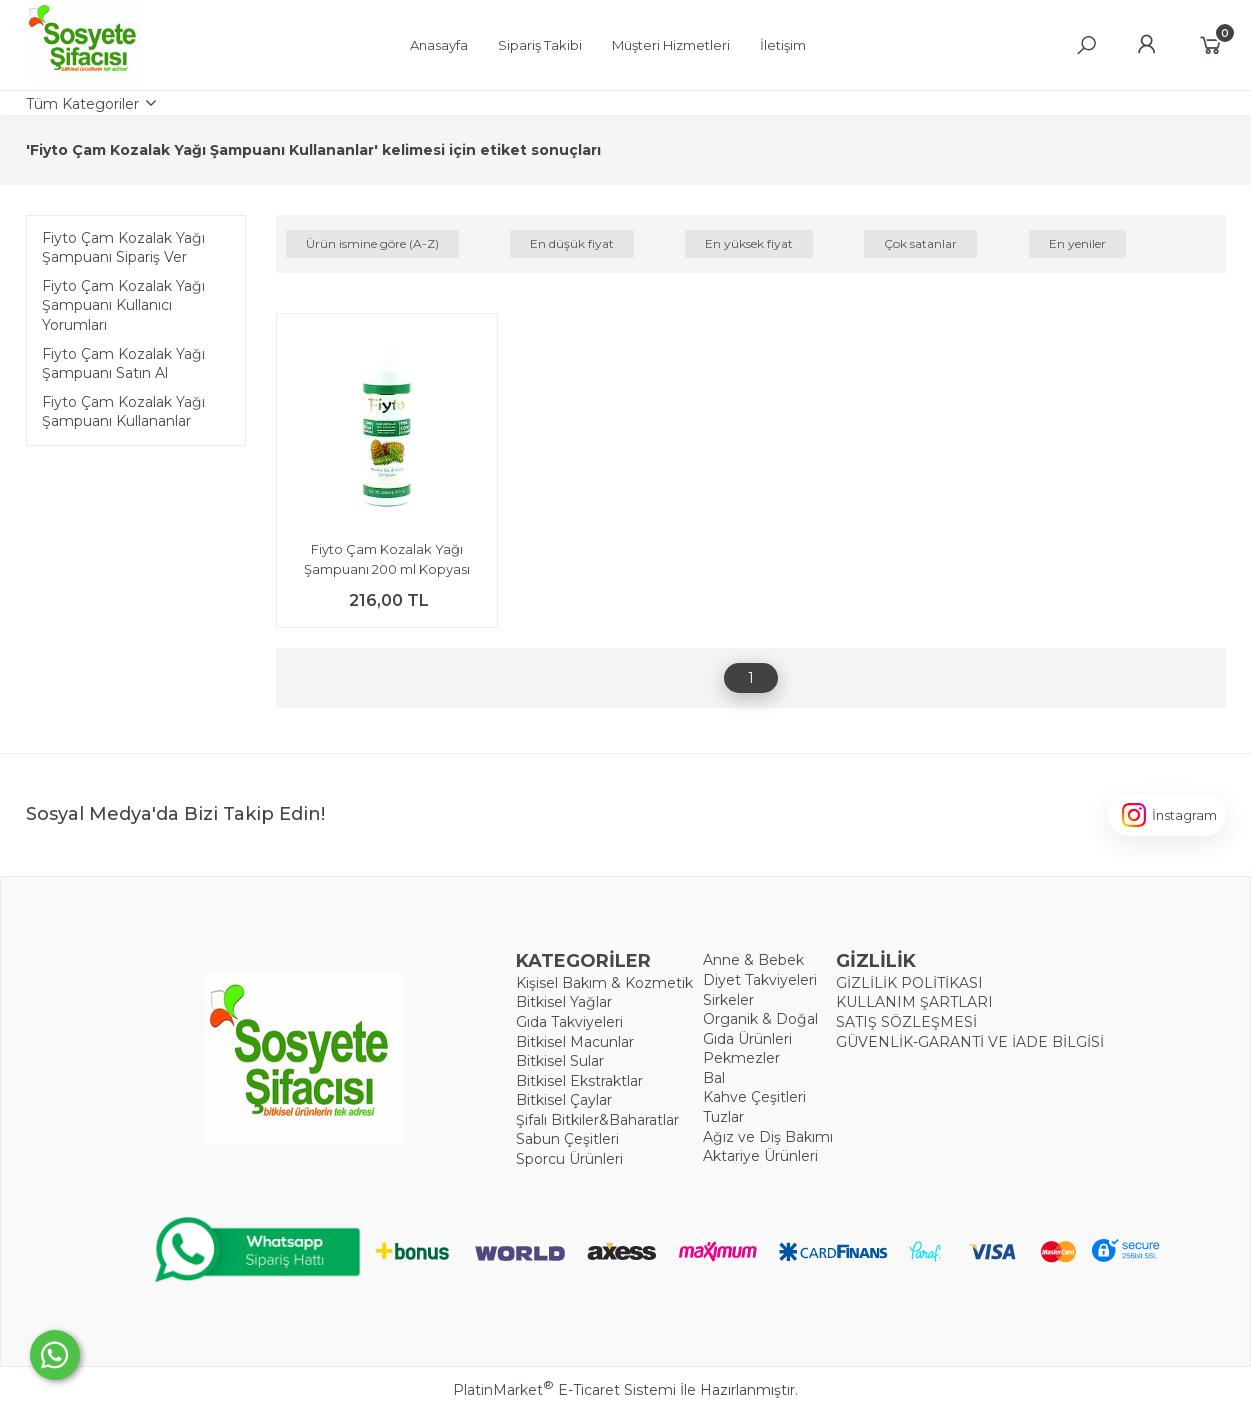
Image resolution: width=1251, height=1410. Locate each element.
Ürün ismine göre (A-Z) (372, 243)
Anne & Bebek (753, 960)
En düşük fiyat (572, 243)
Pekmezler (741, 1058)
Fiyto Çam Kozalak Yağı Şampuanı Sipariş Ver (123, 248)
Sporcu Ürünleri (569, 1159)
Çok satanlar (920, 243)
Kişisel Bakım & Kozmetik (604, 983)
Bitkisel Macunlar (575, 1042)
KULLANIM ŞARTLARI (914, 1002)
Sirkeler (728, 1000)
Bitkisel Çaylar (564, 1100)
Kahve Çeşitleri (754, 1097)
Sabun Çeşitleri (567, 1139)
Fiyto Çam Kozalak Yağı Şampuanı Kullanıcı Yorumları (123, 305)
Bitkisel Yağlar (564, 1002)
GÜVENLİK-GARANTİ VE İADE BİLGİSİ (970, 1042)
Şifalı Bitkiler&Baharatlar (597, 1120)
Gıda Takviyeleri (569, 1022)
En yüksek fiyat (749, 243)
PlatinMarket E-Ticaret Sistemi (564, 1390)
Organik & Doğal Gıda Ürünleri (760, 1029)
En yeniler (1077, 243)
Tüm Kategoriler (82, 104)
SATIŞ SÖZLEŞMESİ (906, 1022)
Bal (714, 1078)
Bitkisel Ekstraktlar (579, 1081)
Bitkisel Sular (560, 1061)
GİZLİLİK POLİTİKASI (909, 983)
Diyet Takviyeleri (760, 980)
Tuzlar (723, 1117)
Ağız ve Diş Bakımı (768, 1137)
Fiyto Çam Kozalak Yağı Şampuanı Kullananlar (123, 412)
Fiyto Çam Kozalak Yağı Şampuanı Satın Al (123, 364)
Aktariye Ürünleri (760, 1156)
